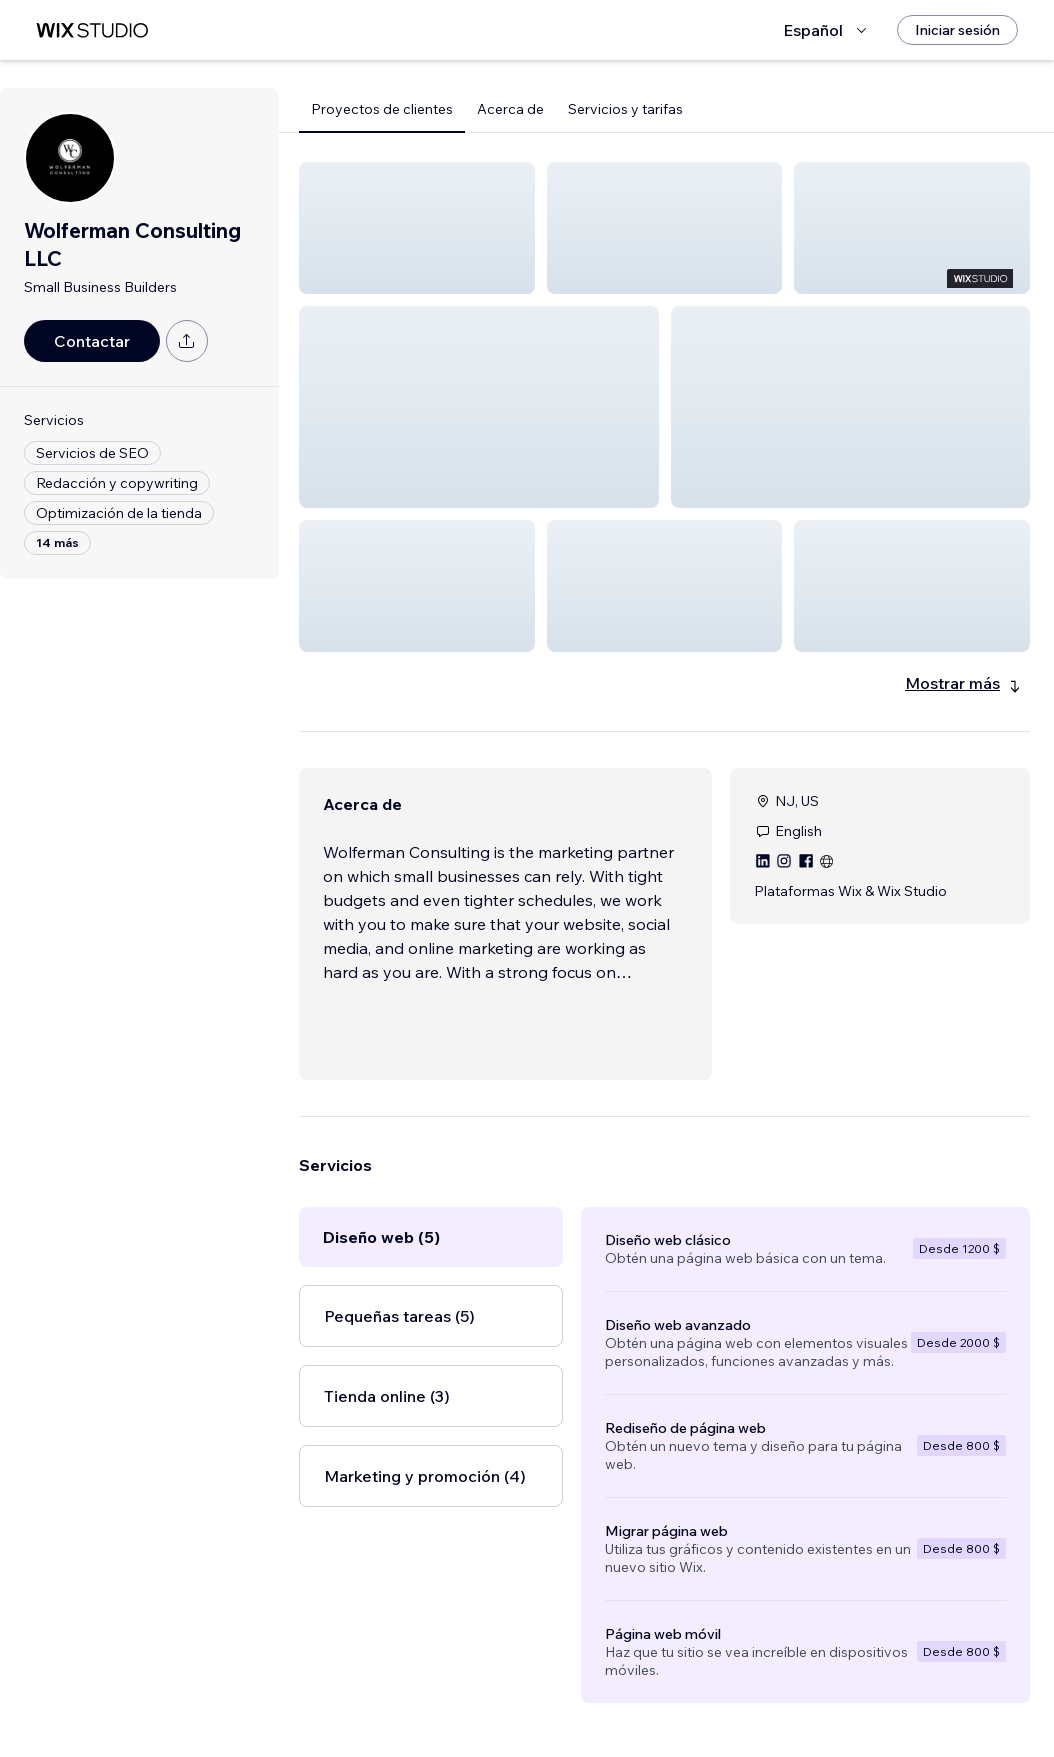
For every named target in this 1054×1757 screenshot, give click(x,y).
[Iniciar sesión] (957, 30)
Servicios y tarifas (625, 109)
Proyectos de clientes (382, 109)
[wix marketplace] (92, 30)
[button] (417, 228)
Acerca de (510, 109)
